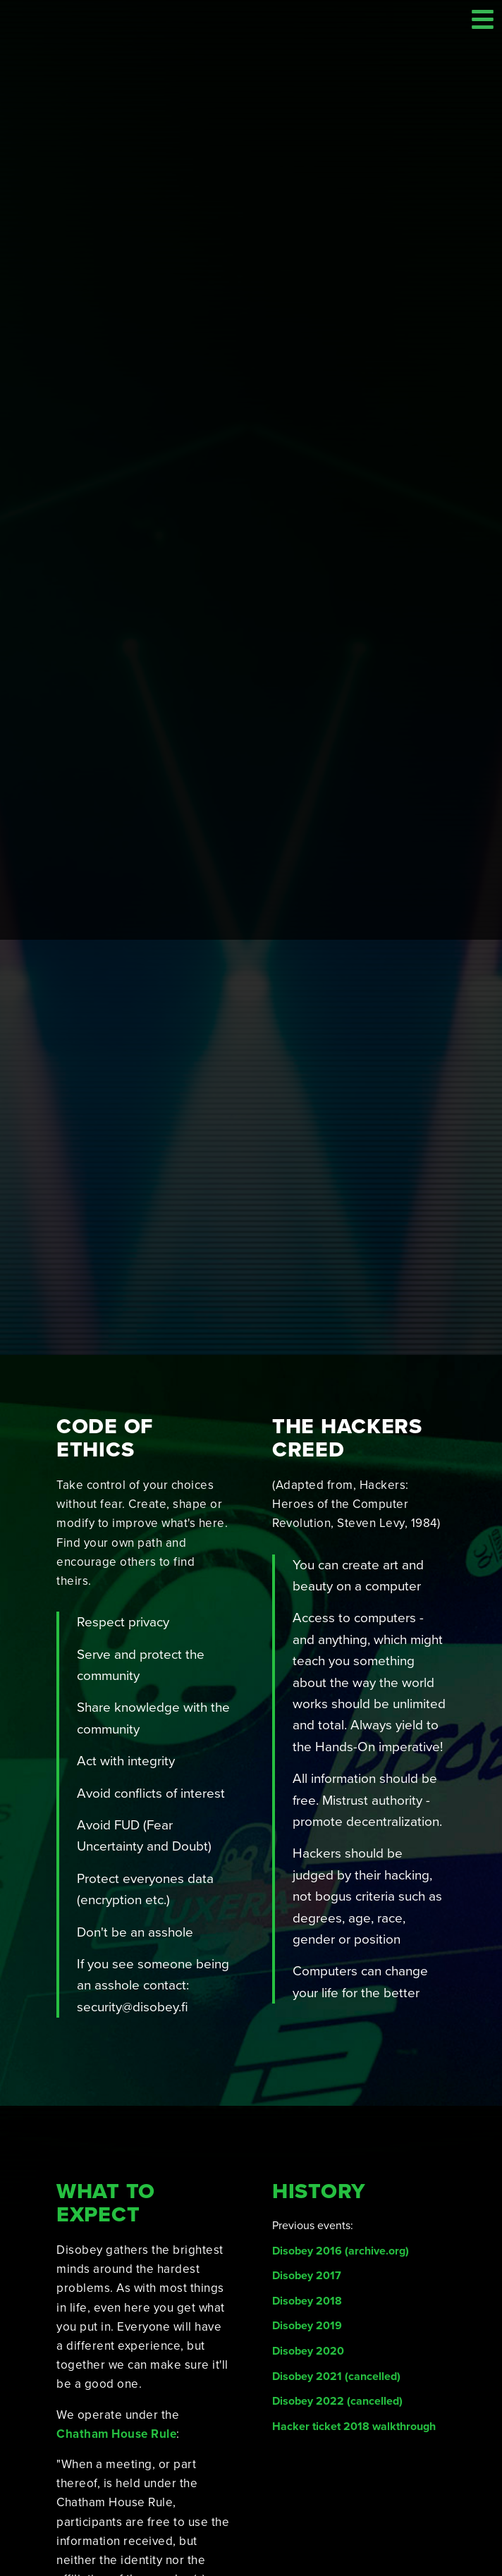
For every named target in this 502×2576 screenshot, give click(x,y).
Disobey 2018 (307, 2105)
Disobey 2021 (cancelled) (336, 2180)
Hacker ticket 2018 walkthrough (354, 2231)
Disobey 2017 (306, 2080)
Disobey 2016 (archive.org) (340, 2055)
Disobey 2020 (308, 2155)
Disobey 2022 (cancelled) (337, 2205)
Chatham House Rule (116, 2238)
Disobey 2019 (307, 2130)
